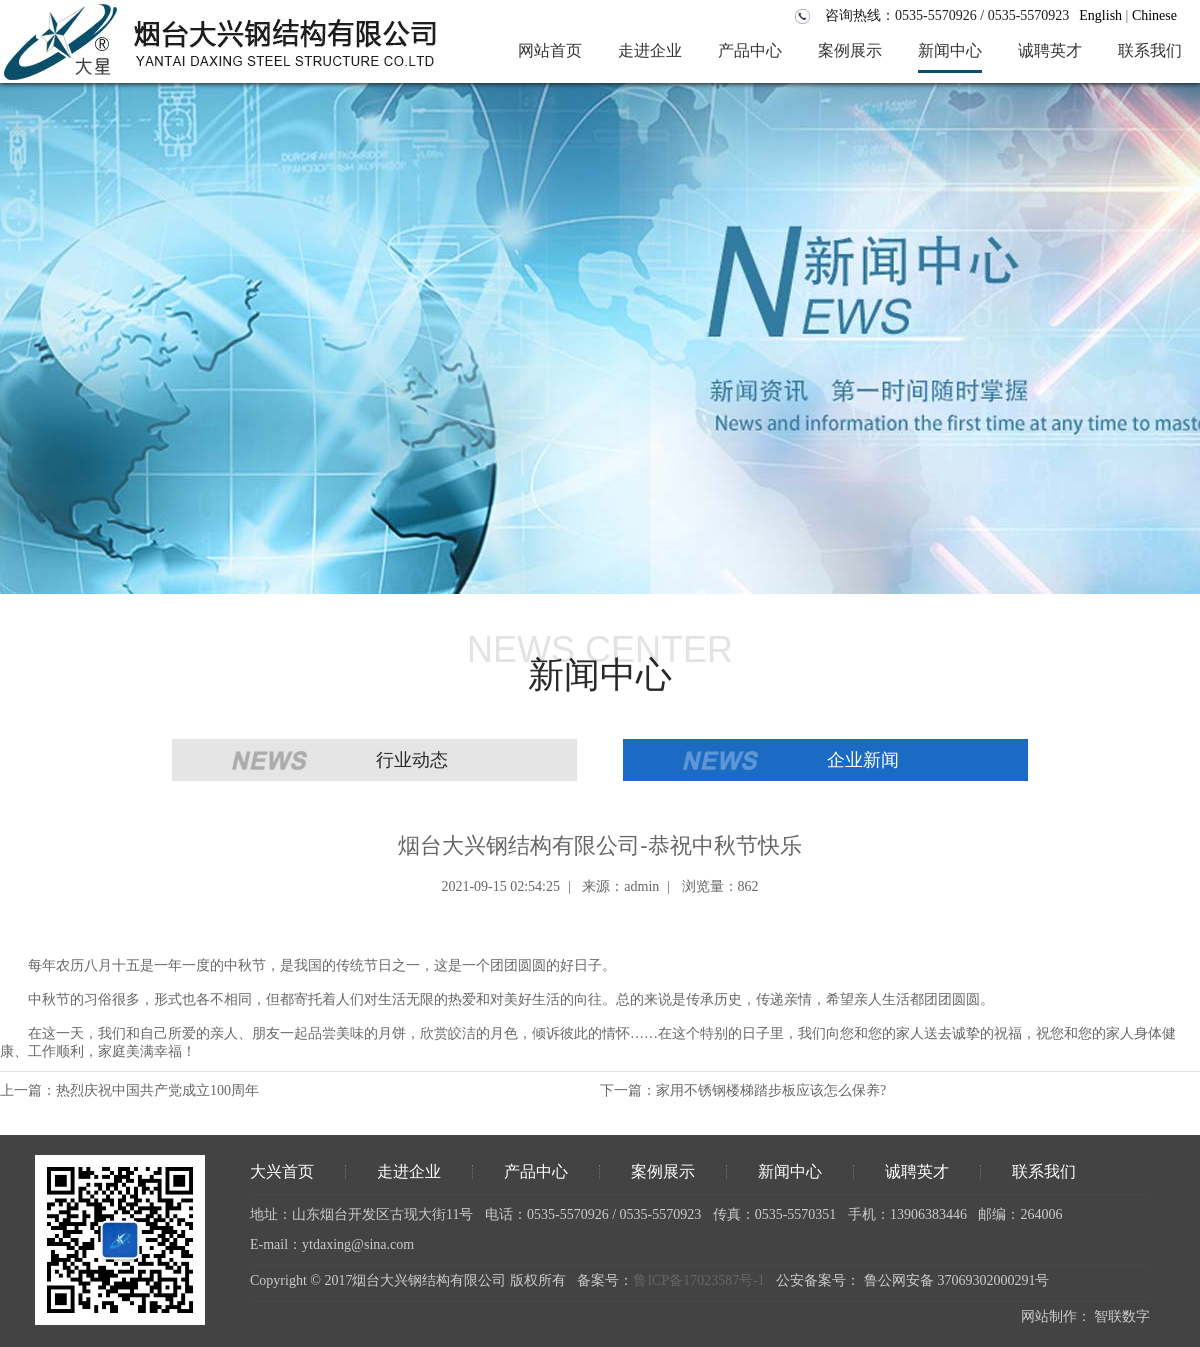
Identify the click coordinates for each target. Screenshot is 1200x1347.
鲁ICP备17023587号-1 (698, 1280)
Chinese (1154, 15)
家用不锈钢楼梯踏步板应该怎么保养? (771, 1090)
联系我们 (1044, 1171)
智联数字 (1122, 1316)
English (1100, 15)
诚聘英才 (917, 1171)
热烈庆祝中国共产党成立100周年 (157, 1090)
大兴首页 (282, 1171)
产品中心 (536, 1171)
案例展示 (663, 1171)
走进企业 (409, 1171)
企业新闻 (863, 760)
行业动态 (412, 760)
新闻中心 (790, 1171)
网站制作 (1049, 1316)
